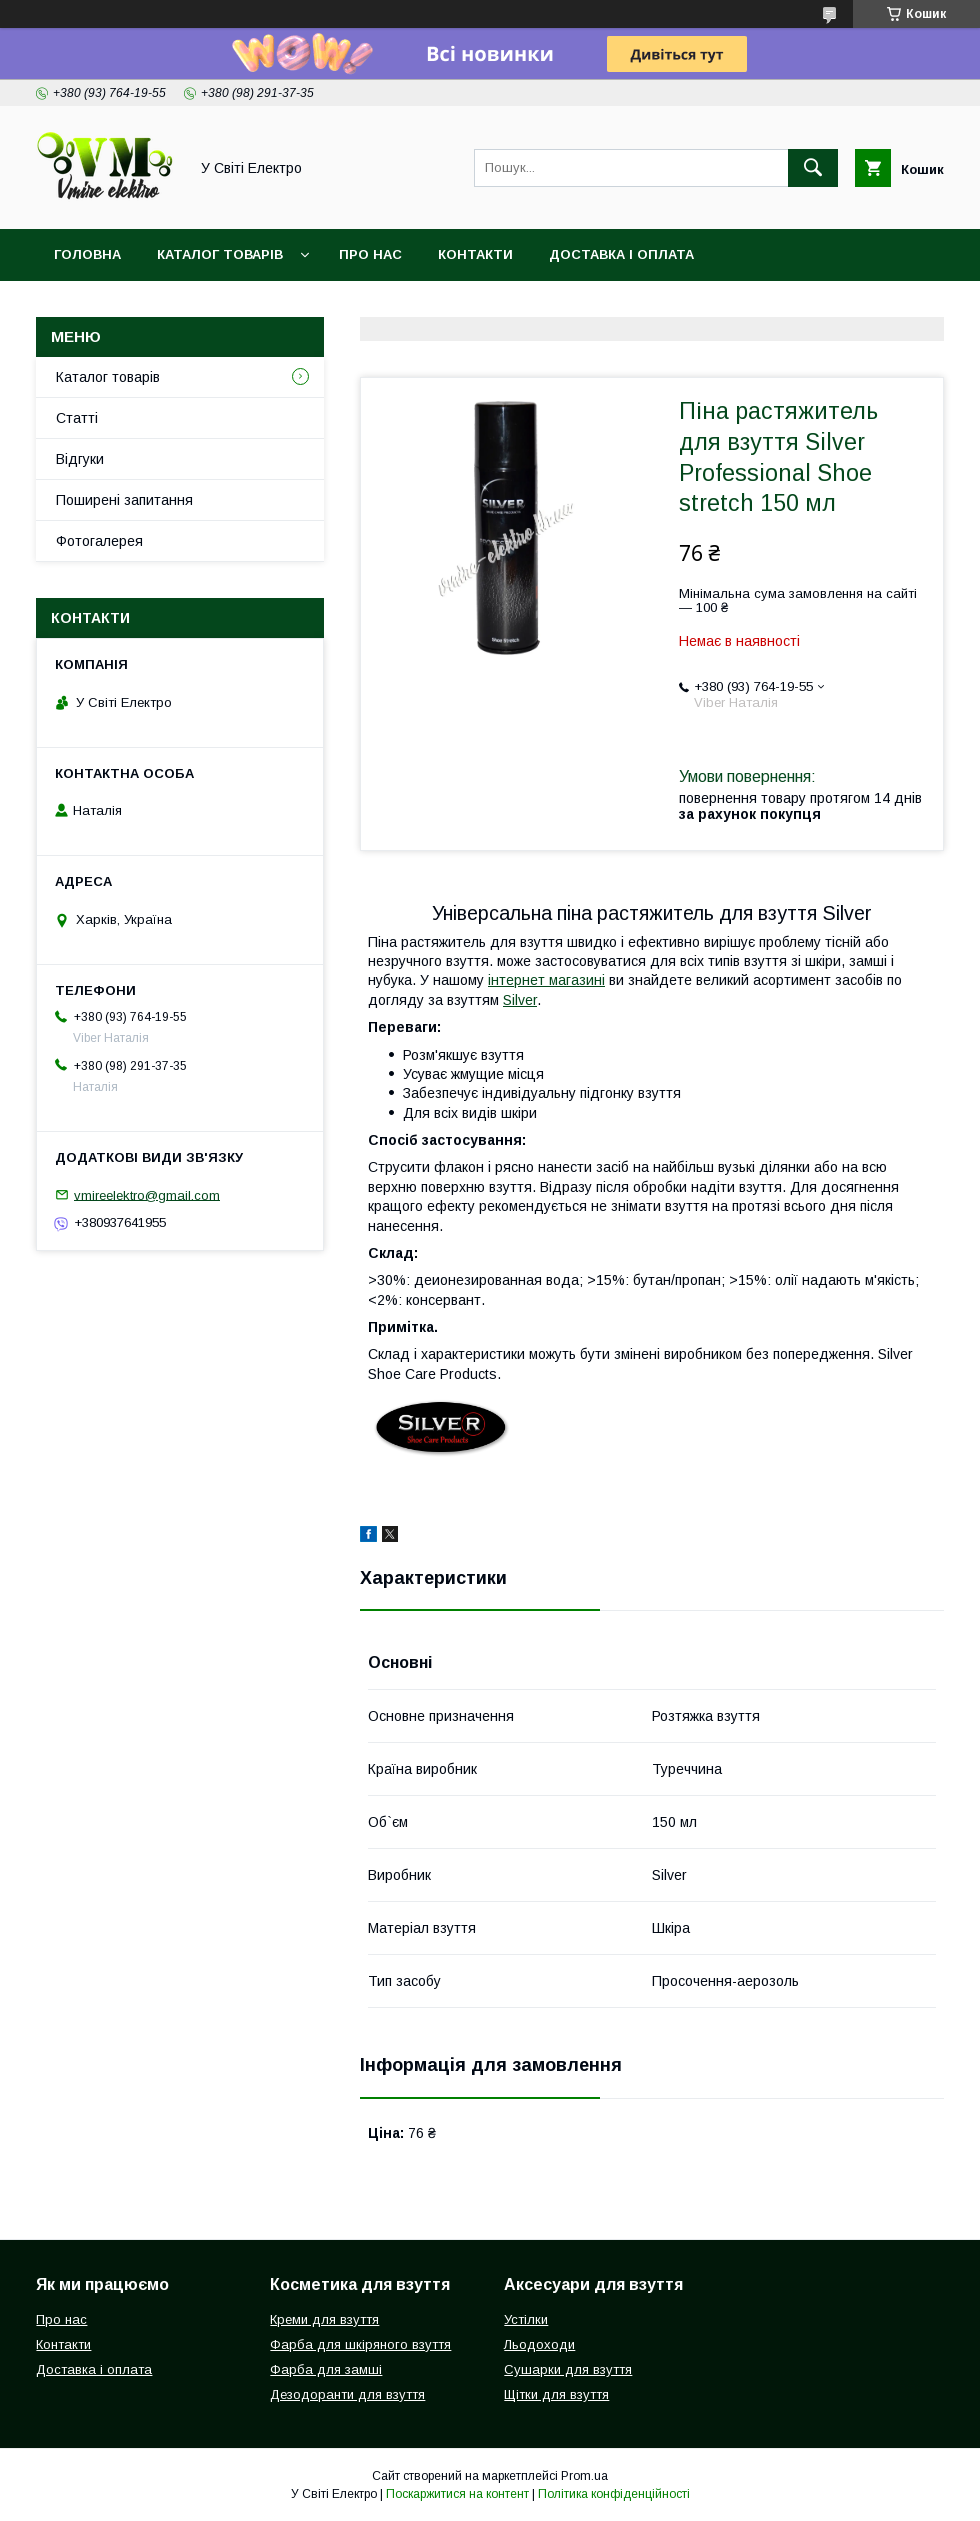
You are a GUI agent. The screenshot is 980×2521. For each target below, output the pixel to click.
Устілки (526, 2319)
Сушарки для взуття (568, 2369)
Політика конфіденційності (614, 2494)
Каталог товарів (220, 254)
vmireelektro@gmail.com (147, 1194)
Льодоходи (539, 2344)
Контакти (475, 254)
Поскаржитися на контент (457, 2494)
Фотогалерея (99, 541)
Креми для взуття (324, 2319)
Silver (520, 1000)
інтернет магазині (546, 980)
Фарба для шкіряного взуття (360, 2344)
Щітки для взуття (556, 2394)
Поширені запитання (124, 500)
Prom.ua (584, 2476)
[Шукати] (813, 168)
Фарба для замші (326, 2369)
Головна (87, 254)
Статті (77, 418)
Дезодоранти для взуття (347, 2394)
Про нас (370, 254)
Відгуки (80, 459)
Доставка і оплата (621, 254)
